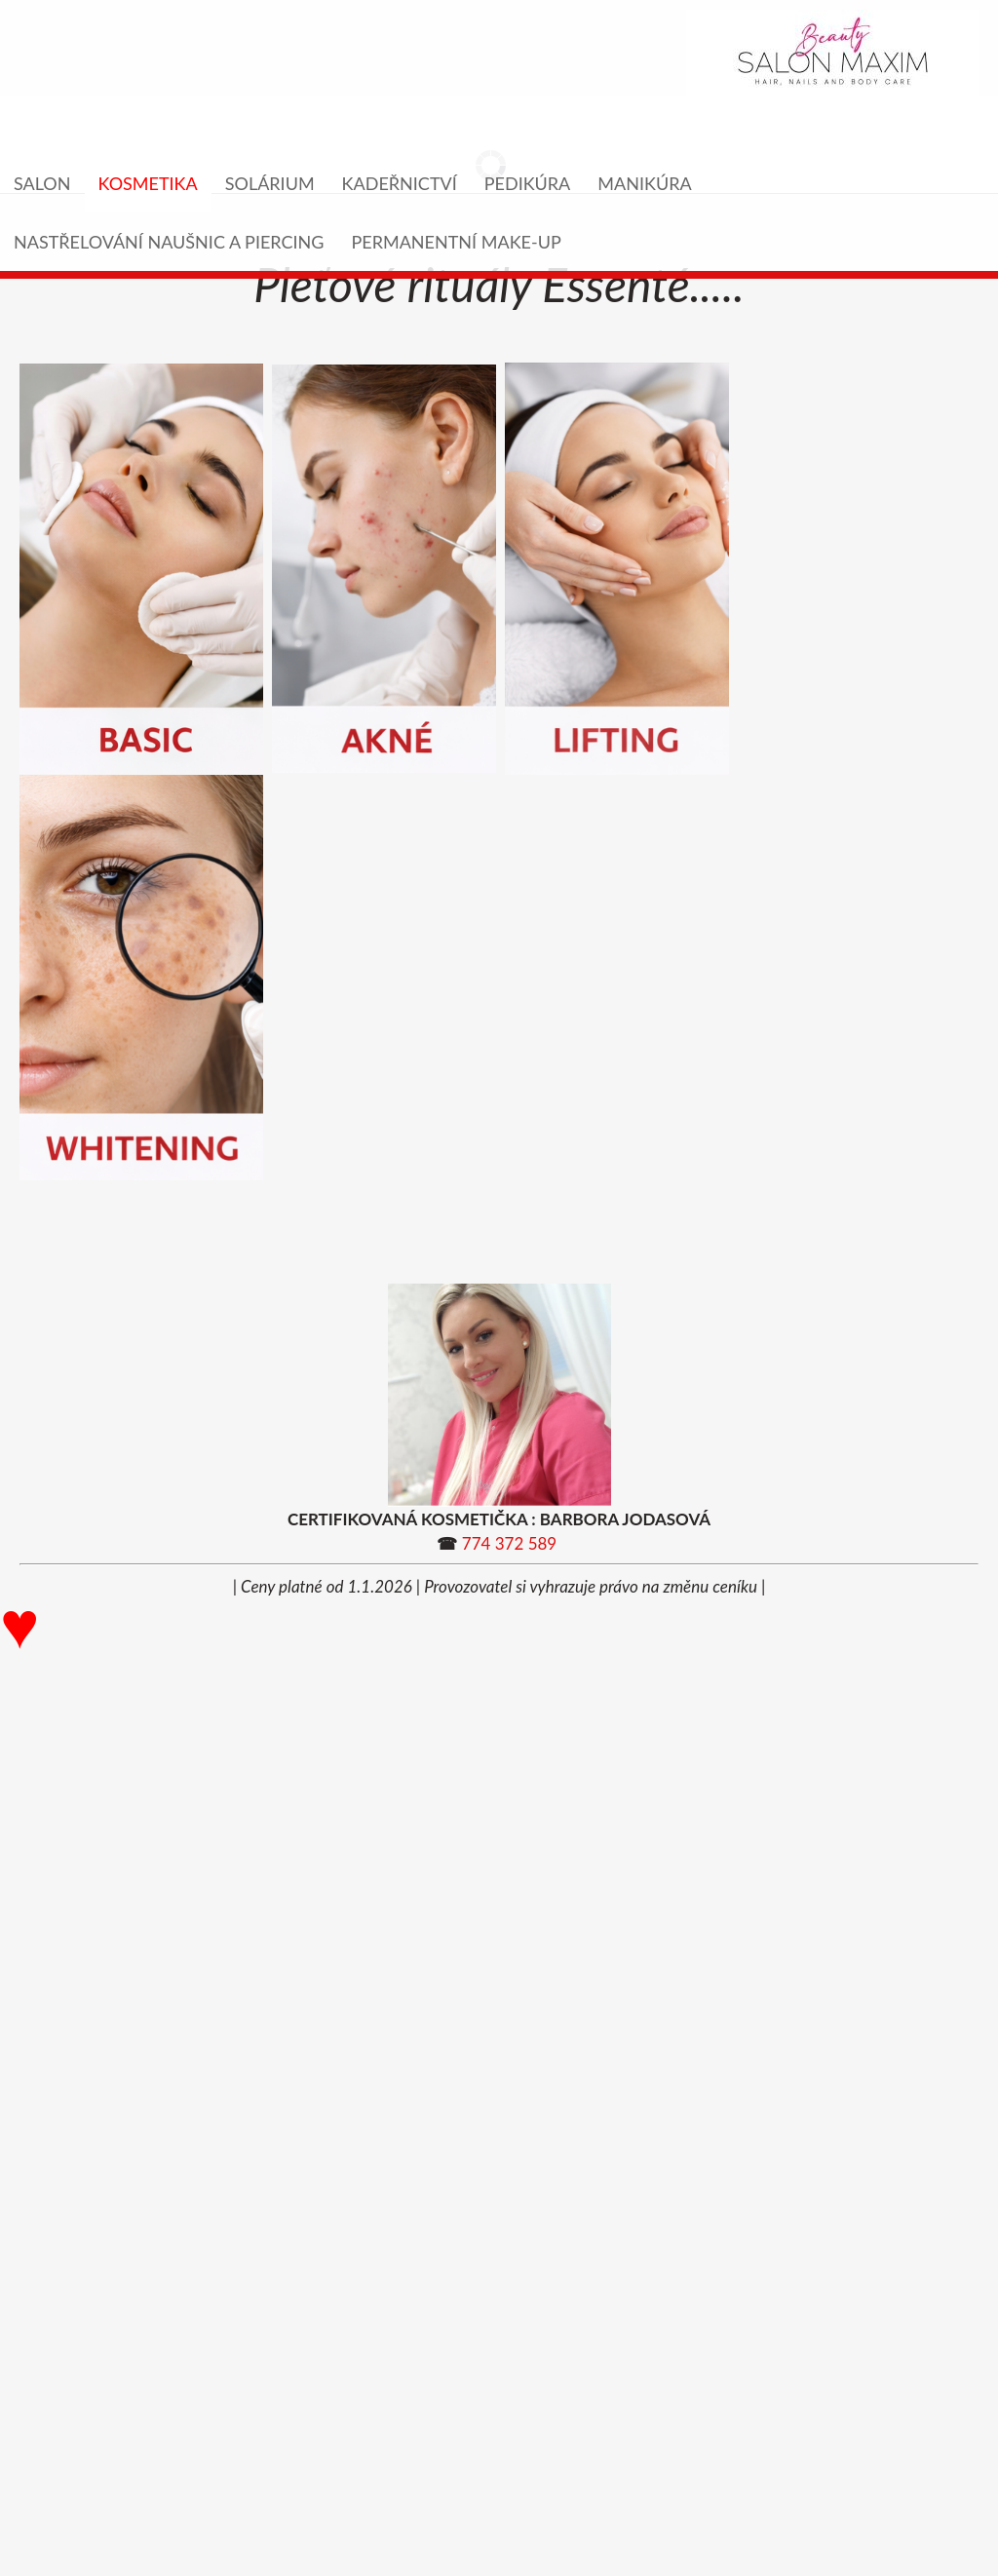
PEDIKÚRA (527, 183)
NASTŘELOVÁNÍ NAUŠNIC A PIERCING (169, 241)
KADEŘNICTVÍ (399, 183)
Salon (42, 183)
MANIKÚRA (644, 183)
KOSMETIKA (148, 183)
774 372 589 (509, 1543)
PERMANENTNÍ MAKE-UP (455, 241)
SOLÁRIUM (270, 183)
